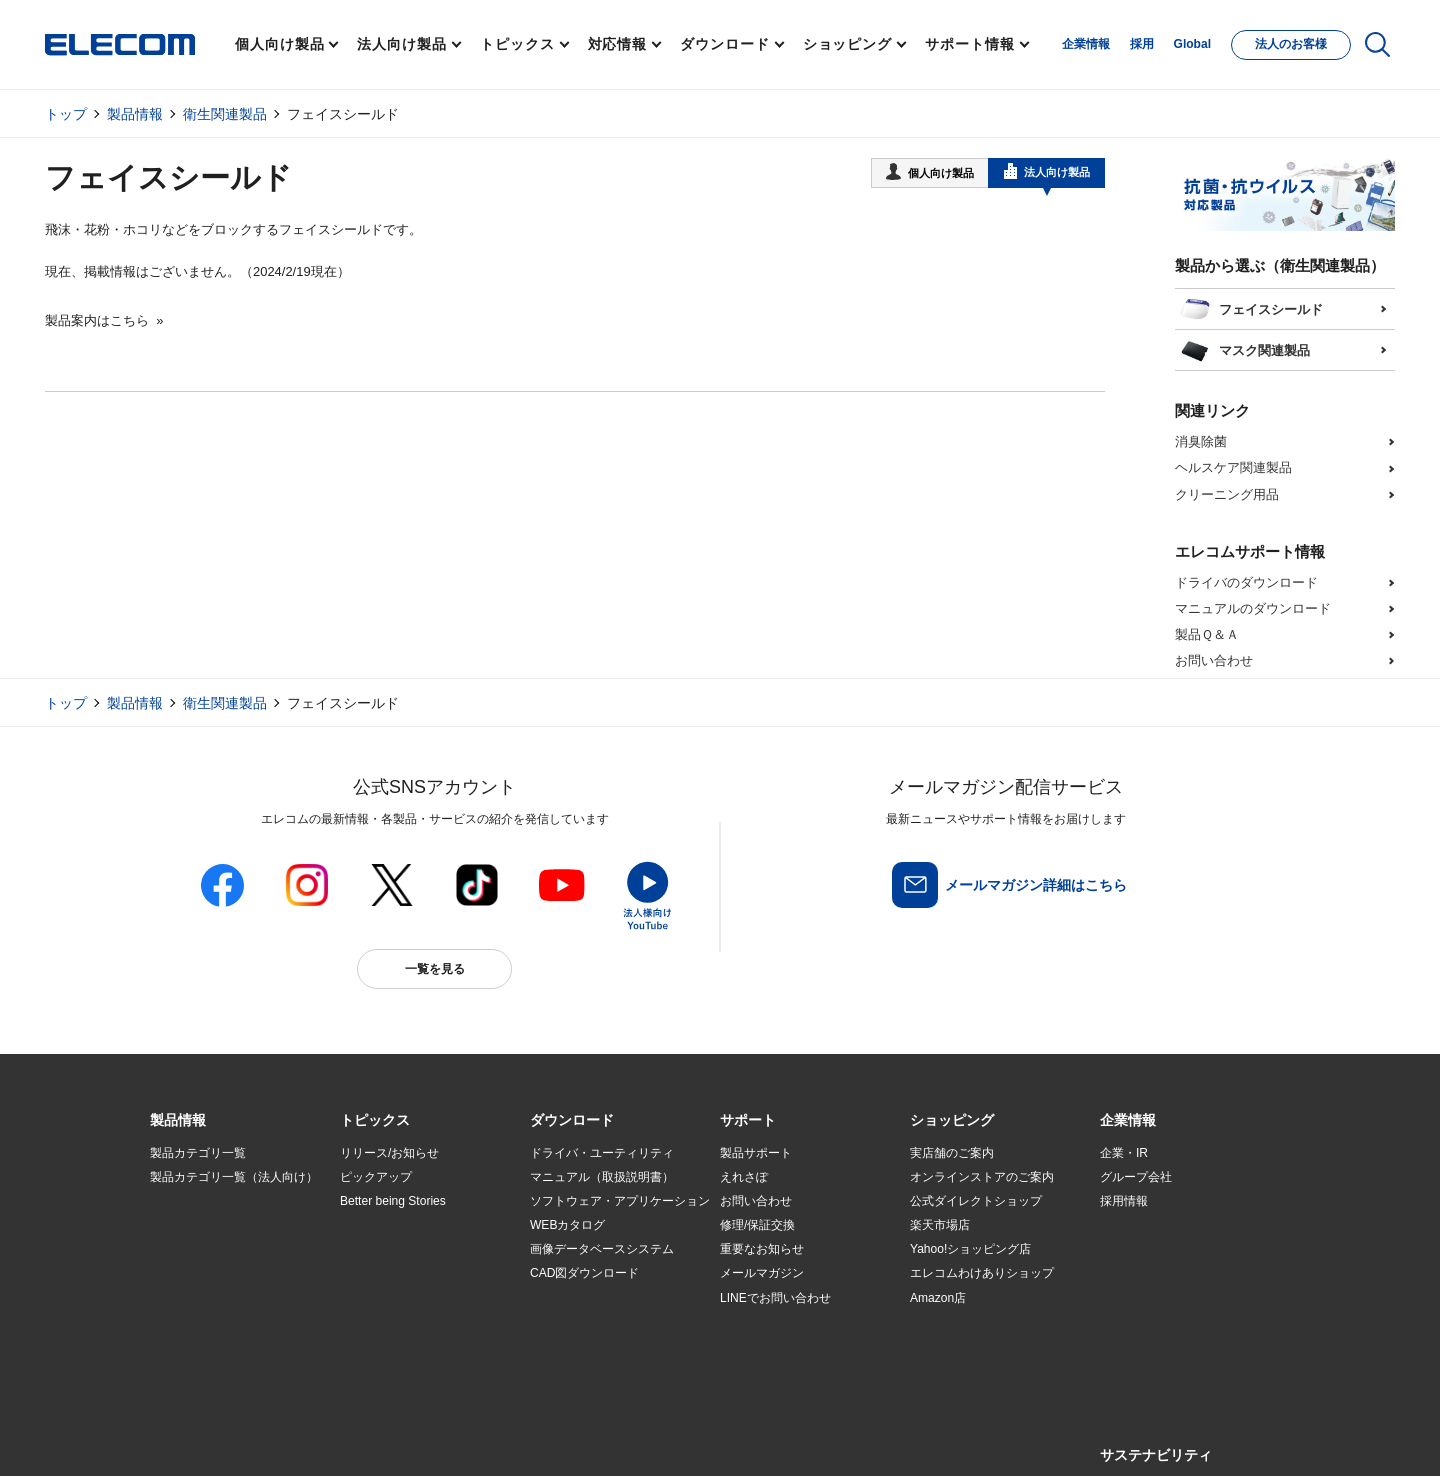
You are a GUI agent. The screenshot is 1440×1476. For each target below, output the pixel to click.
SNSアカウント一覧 (195, 1438)
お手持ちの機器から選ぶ (406, 1274)
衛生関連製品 (225, 114)
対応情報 (618, 44)
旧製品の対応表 (382, 1346)
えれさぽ (744, 1177)
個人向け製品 (279, 44)
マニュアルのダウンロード (1253, 608)
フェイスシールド (1251, 307)
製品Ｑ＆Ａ (1207, 634)
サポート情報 (969, 44)
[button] (375, 1121)
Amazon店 (938, 1298)
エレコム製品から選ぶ (400, 1298)
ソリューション (192, 1250)
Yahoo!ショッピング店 (970, 1249)
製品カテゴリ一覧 (198, 1153)
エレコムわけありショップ (982, 1273)
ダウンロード (724, 44)
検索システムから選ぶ (400, 1322)
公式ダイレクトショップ (976, 1201)
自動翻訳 (787, 1437)
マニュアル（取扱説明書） (602, 1177)
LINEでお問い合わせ (775, 1298)
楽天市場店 (940, 1225)
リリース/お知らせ (389, 1153)
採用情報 (1124, 1201)
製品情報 (135, 114)
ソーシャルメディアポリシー (600, 1437)
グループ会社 (1136, 1177)
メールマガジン (762, 1273)
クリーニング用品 (1227, 494)
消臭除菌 (1201, 441)
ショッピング (847, 44)
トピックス (517, 44)
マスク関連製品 (1244, 348)
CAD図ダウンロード (584, 1273)
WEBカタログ (567, 1225)
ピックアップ (376, 1177)
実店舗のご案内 (952, 1153)
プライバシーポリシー (464, 1437)
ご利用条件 (368, 1437)
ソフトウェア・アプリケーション (620, 1201)
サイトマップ (292, 1437)
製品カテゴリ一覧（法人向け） (234, 1177)
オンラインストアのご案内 (982, 1177)
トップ (66, 114)
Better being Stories (393, 1201)
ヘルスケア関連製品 (1233, 467)
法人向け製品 (401, 44)
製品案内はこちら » (104, 320)
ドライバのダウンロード (1246, 582)
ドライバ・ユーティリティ (602, 1153)
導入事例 (174, 1274)
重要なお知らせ (762, 1249)
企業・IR (1124, 1153)
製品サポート (756, 1153)
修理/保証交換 (757, 1225)
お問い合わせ (1214, 660)
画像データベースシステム (602, 1249)
